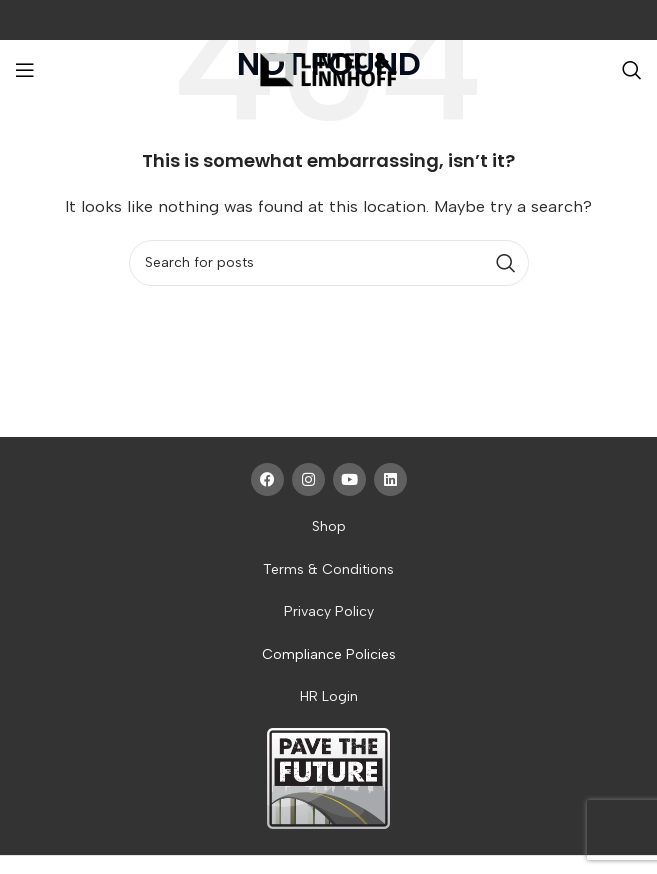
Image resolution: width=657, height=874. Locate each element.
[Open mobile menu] (25, 70)
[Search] (632, 70)
